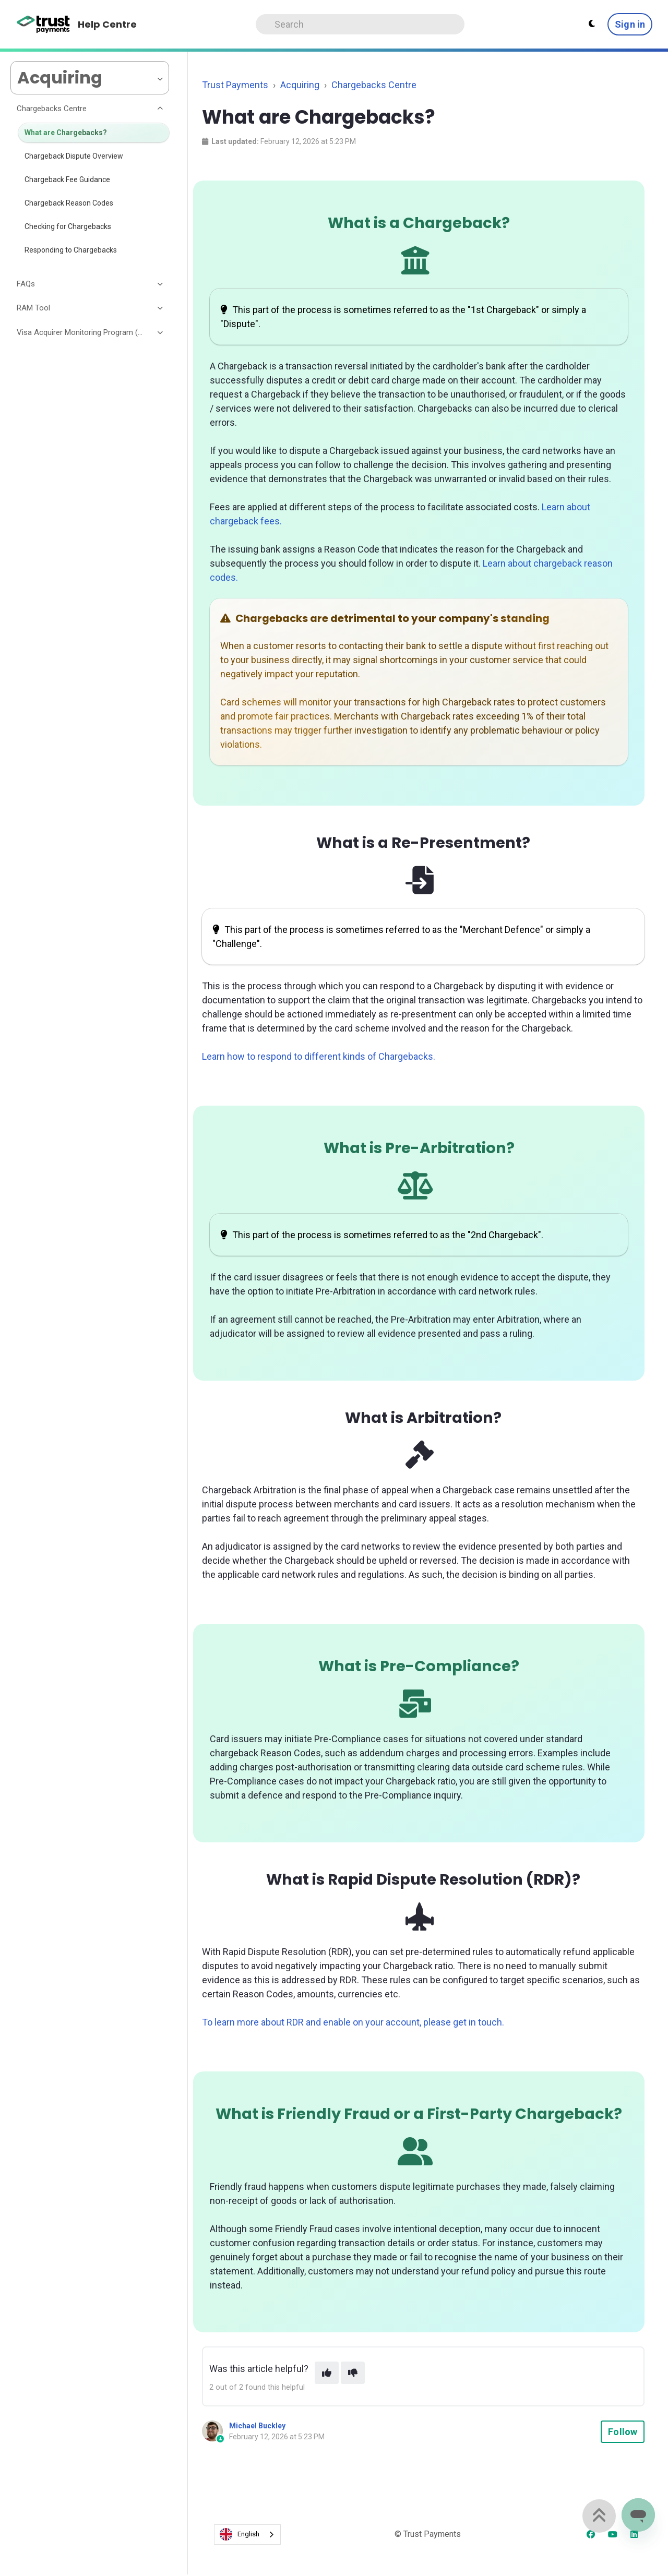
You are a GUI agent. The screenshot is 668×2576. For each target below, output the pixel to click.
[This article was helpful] (327, 2373)
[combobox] (247, 2534)
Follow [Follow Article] (622, 2431)
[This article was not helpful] (353, 2373)
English (239, 2534)
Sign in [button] (630, 24)
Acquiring (299, 84)
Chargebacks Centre (373, 84)
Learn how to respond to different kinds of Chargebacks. (318, 1056)
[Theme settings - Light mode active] (591, 24)
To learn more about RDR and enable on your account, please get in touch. (353, 2022)
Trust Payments (235, 84)
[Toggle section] (160, 109)
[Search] (360, 24)
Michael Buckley (257, 2426)
